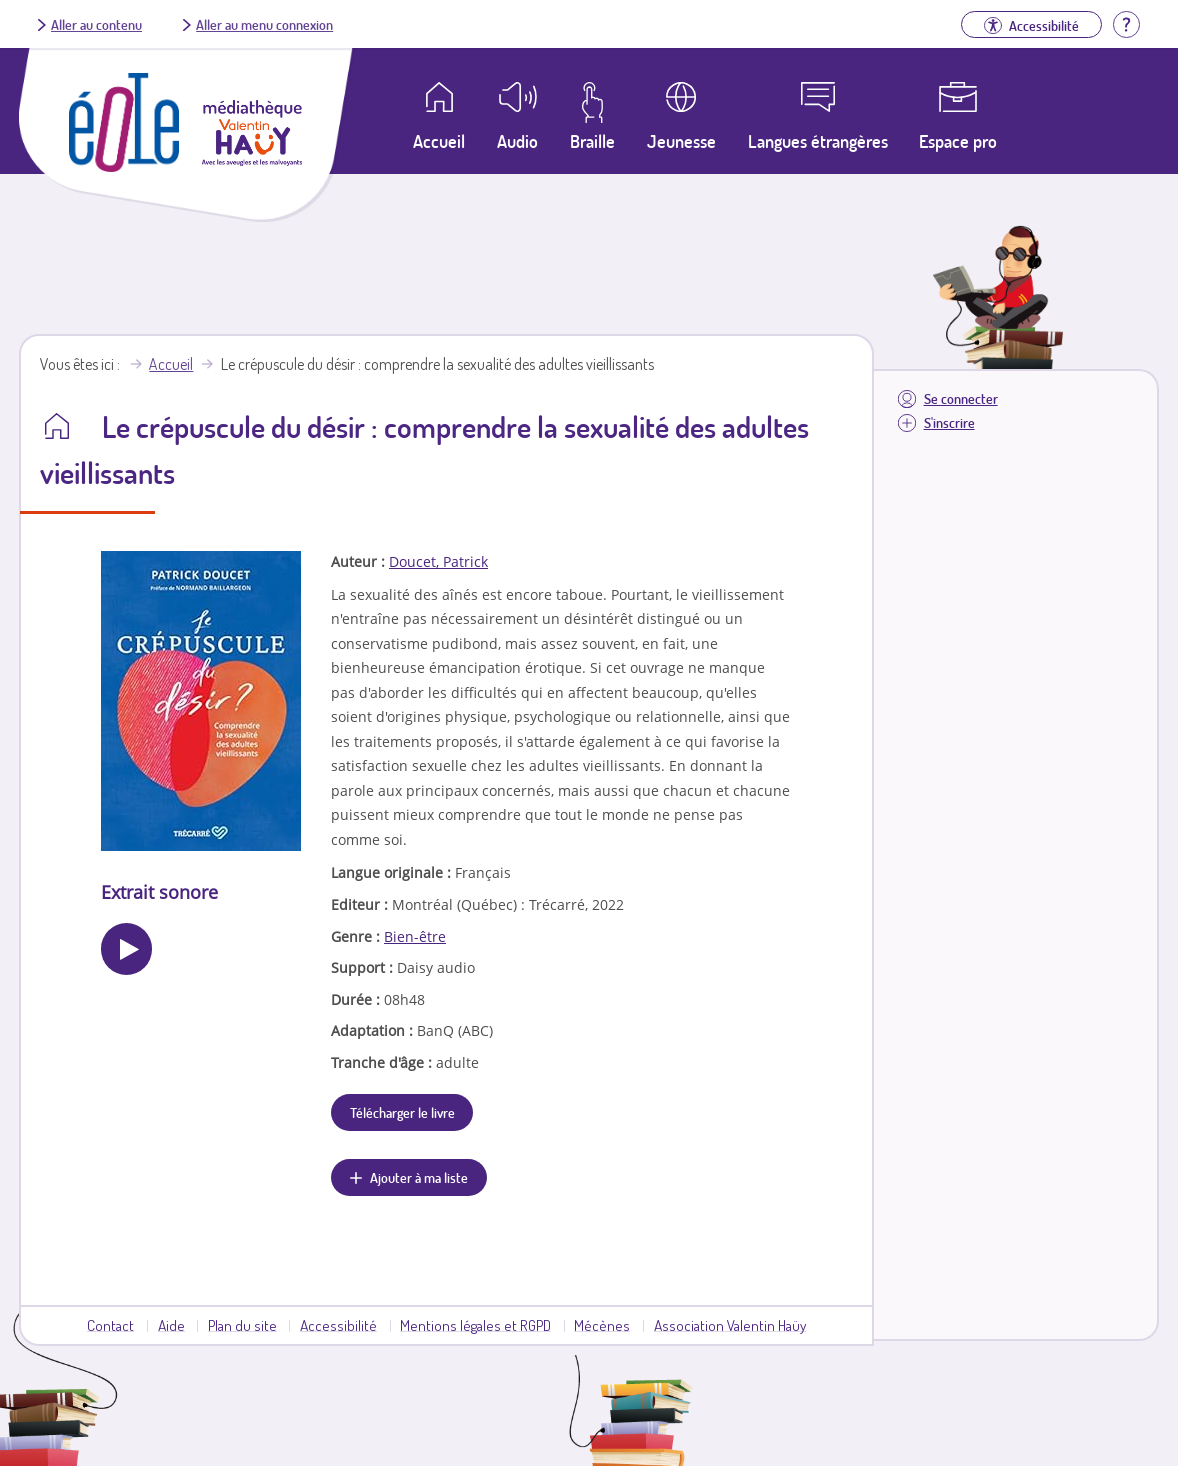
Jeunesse (681, 141)
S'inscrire (949, 422)
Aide (171, 1325)
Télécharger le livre (402, 1112)
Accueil (171, 364)
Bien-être (415, 936)
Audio (517, 141)
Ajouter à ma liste (419, 1177)
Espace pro (958, 141)
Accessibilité (338, 1325)
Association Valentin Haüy (730, 1325)
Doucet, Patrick (438, 561)
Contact (110, 1325)
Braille (592, 141)
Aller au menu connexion (264, 24)
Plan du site (242, 1325)
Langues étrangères (818, 141)
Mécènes (602, 1325)
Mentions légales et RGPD (475, 1325)
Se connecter (961, 398)
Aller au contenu (96, 24)
